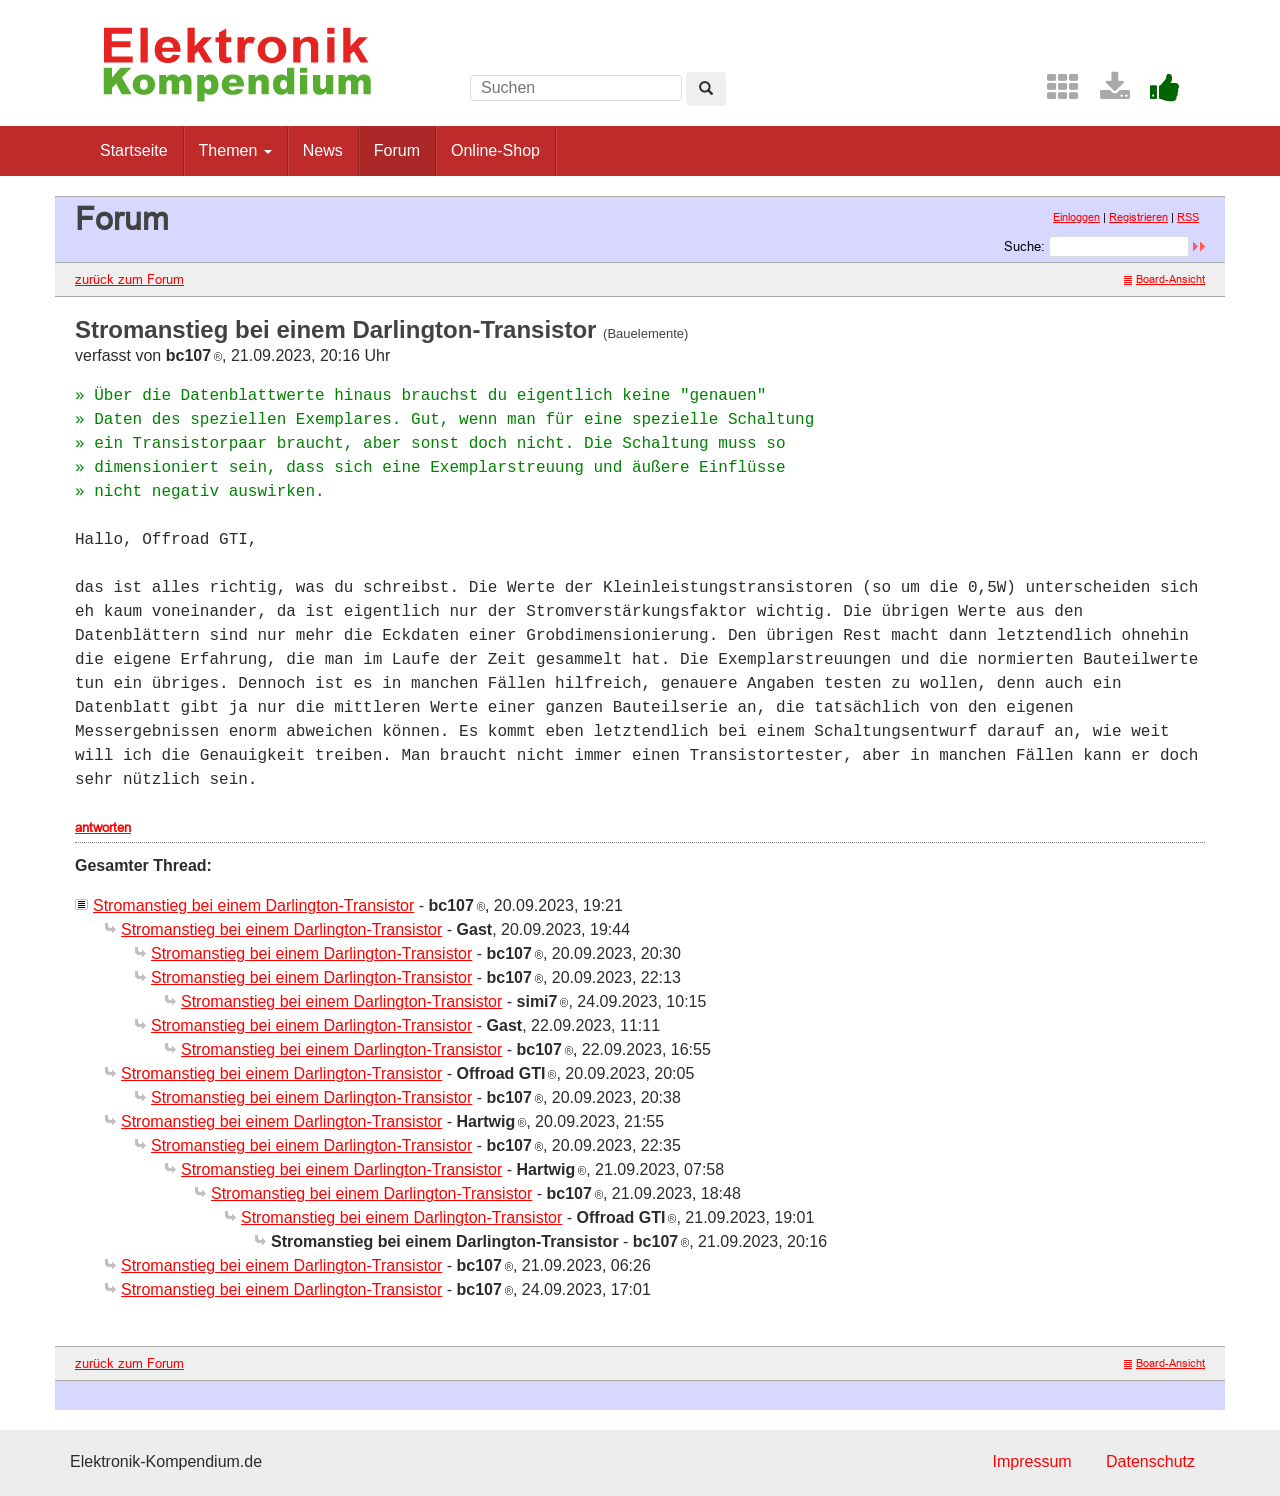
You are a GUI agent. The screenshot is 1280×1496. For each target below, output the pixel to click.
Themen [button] (235, 150)
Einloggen (1076, 217)
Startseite (134, 150)
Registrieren (1138, 217)
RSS (1188, 217)
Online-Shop (495, 150)
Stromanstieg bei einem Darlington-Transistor (253, 905)
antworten (103, 827)
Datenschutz (1150, 1461)
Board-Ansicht (1164, 279)
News (323, 150)
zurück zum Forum (129, 279)
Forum (397, 150)
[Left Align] (706, 89)
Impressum (1031, 1461)
